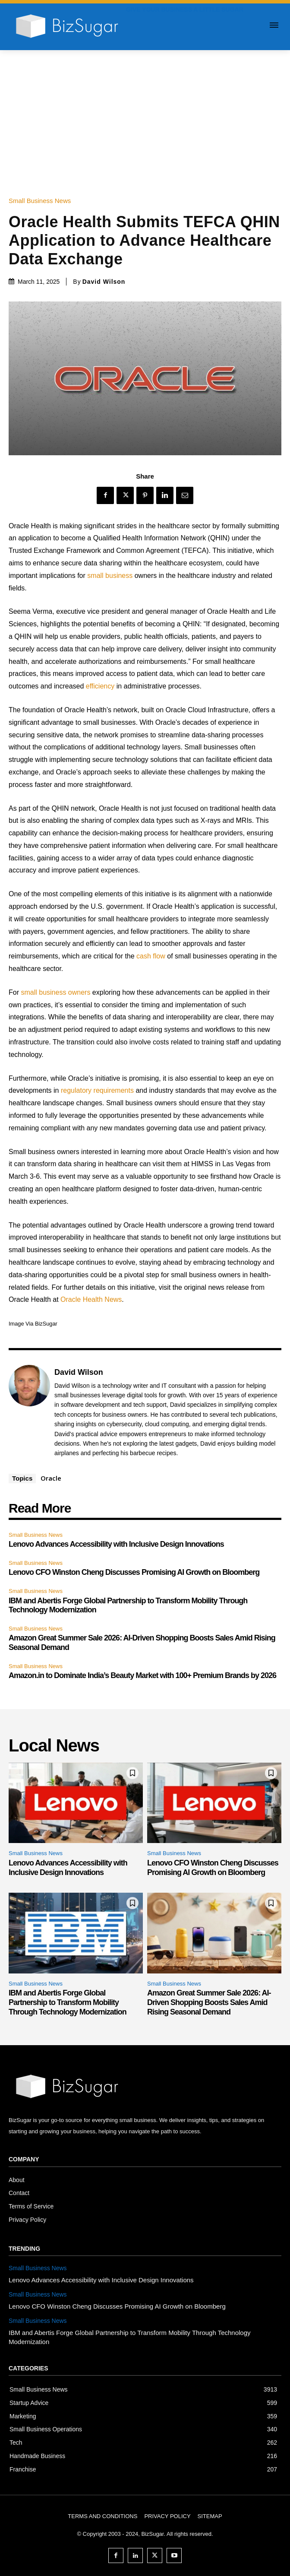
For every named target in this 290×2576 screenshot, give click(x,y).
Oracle (51, 1478)
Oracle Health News (91, 1299)
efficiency (100, 686)
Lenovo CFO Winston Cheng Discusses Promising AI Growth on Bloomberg (134, 1572)
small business (109, 575)
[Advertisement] (145, 114)
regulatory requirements (97, 1090)
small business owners (55, 992)
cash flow (150, 956)
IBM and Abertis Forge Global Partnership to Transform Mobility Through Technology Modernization (67, 2002)
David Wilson (104, 281)
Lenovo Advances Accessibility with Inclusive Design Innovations (116, 1544)
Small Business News (42, 200)
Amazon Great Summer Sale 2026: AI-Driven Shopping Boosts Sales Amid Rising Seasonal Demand (209, 2002)
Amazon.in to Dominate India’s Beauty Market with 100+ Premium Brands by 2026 (142, 1675)
